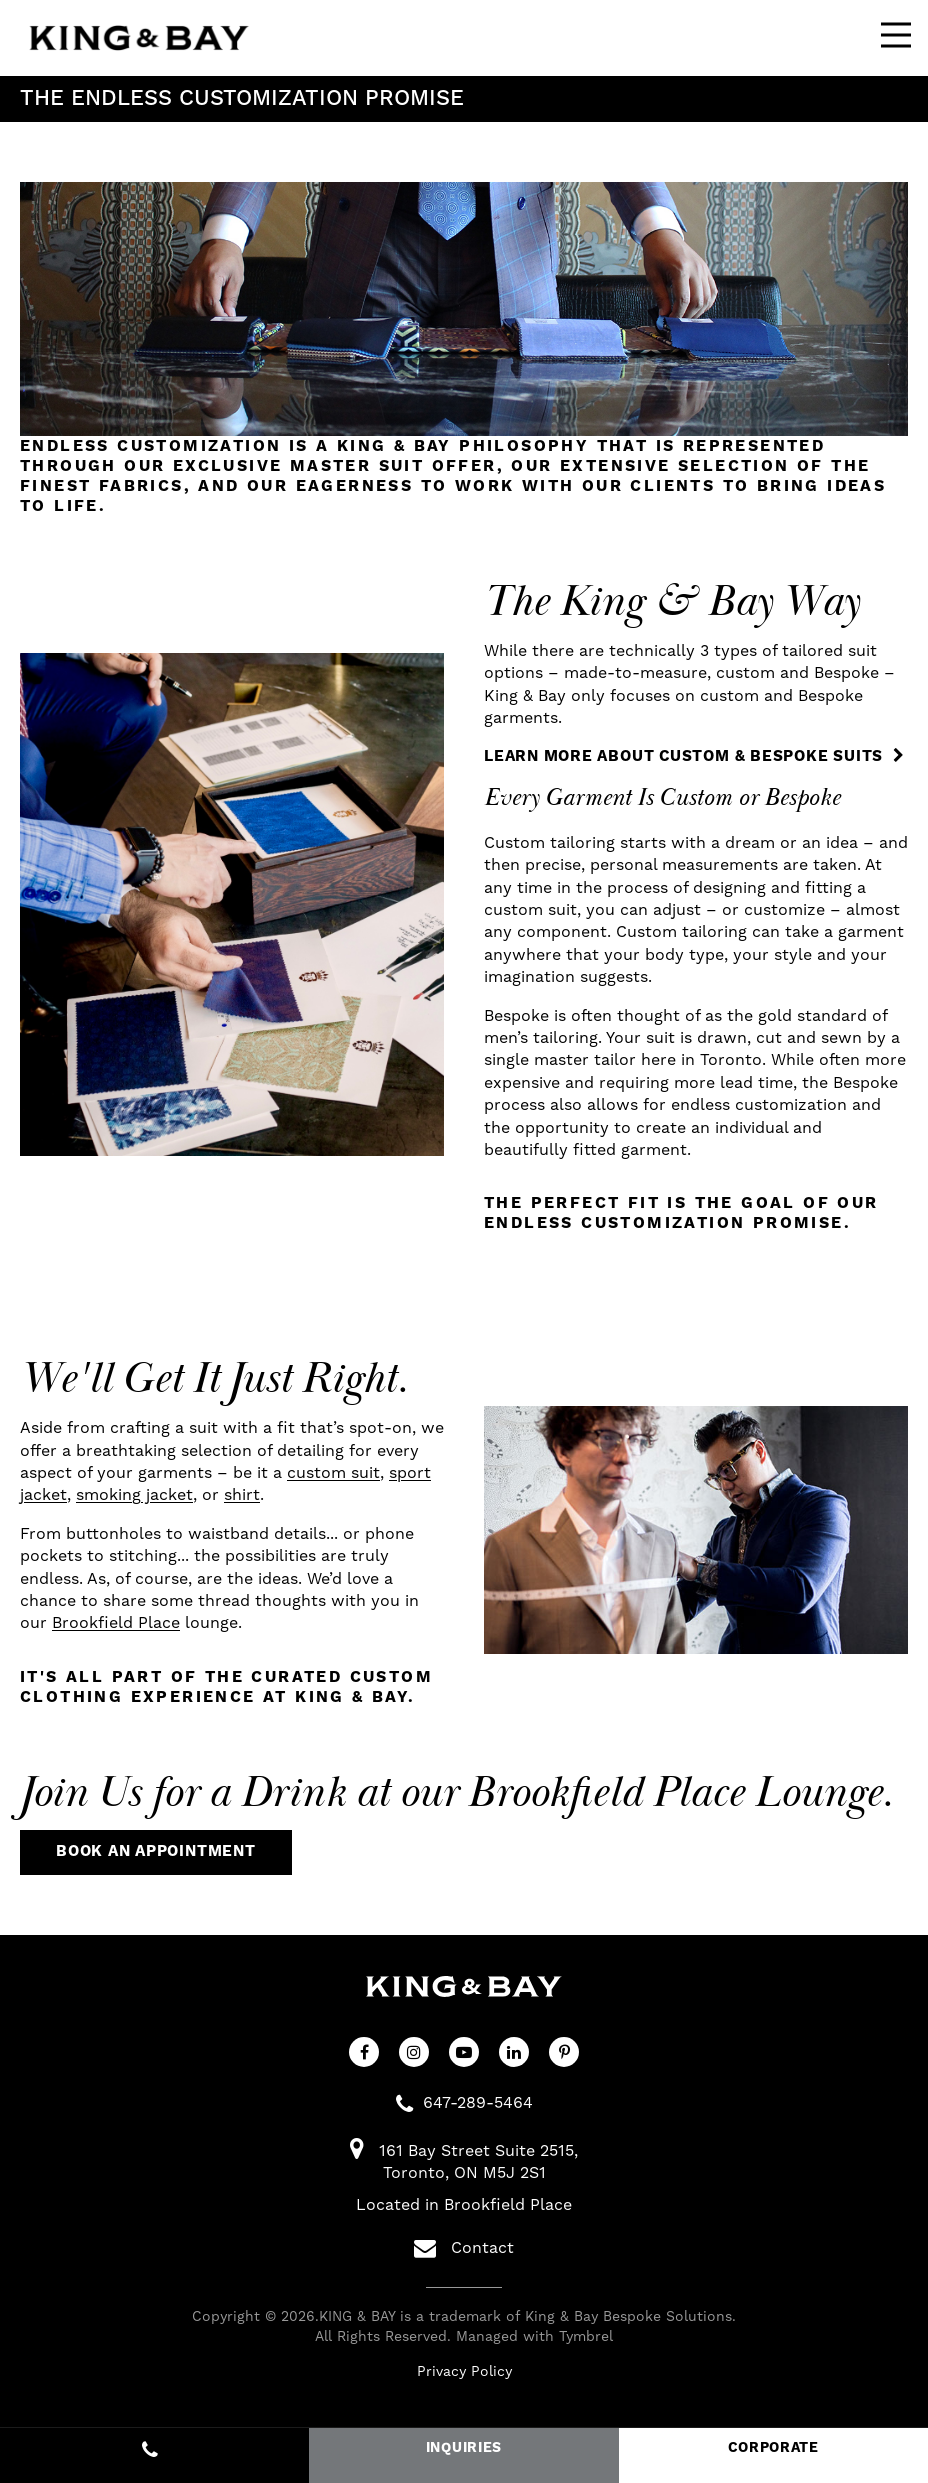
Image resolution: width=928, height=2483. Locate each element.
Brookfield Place (116, 1623)
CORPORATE (773, 2448)
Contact (464, 2248)
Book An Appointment (156, 1851)
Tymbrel (586, 2337)
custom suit (333, 1473)
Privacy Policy (464, 2372)
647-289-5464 (478, 2103)
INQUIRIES (464, 2448)
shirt (242, 1495)
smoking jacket (134, 1495)
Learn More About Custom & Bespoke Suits (683, 756)
